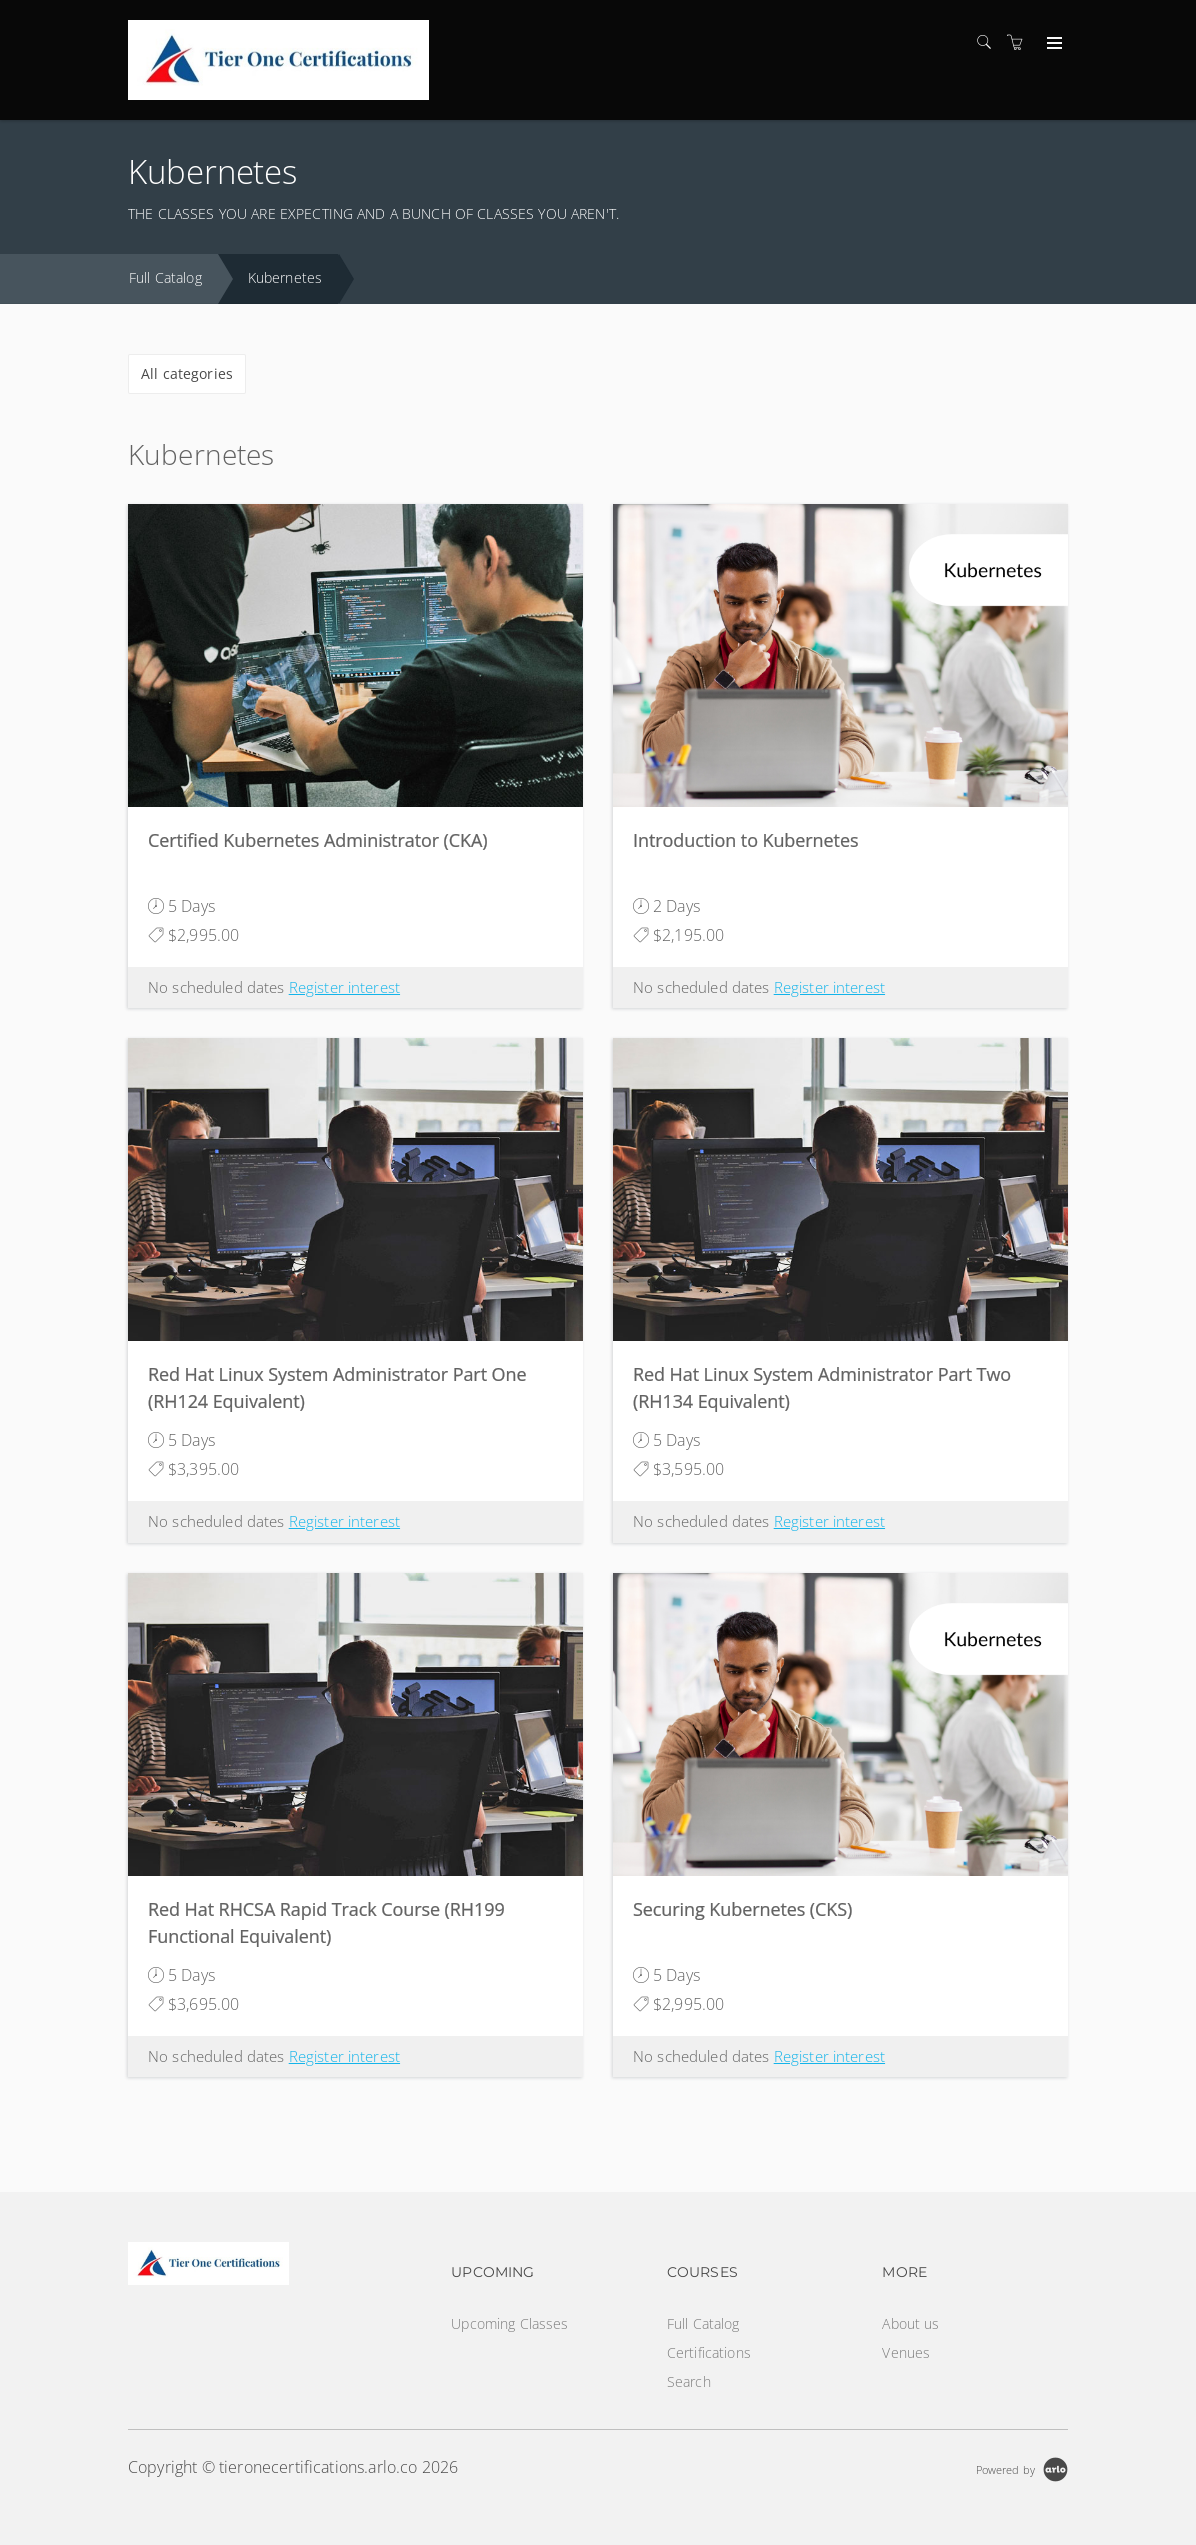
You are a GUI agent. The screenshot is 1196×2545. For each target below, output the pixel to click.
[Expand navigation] (1052, 44)
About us (910, 2323)
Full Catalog (165, 277)
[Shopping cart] (1020, 42)
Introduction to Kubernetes (745, 840)
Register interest (344, 987)
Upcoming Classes (509, 2323)
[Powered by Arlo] (1022, 2467)
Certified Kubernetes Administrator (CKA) (318, 840)
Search (689, 2381)
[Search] (989, 42)
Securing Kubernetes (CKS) (742, 1909)
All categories (187, 373)
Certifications (709, 2352)
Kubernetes (285, 277)
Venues (906, 2352)
